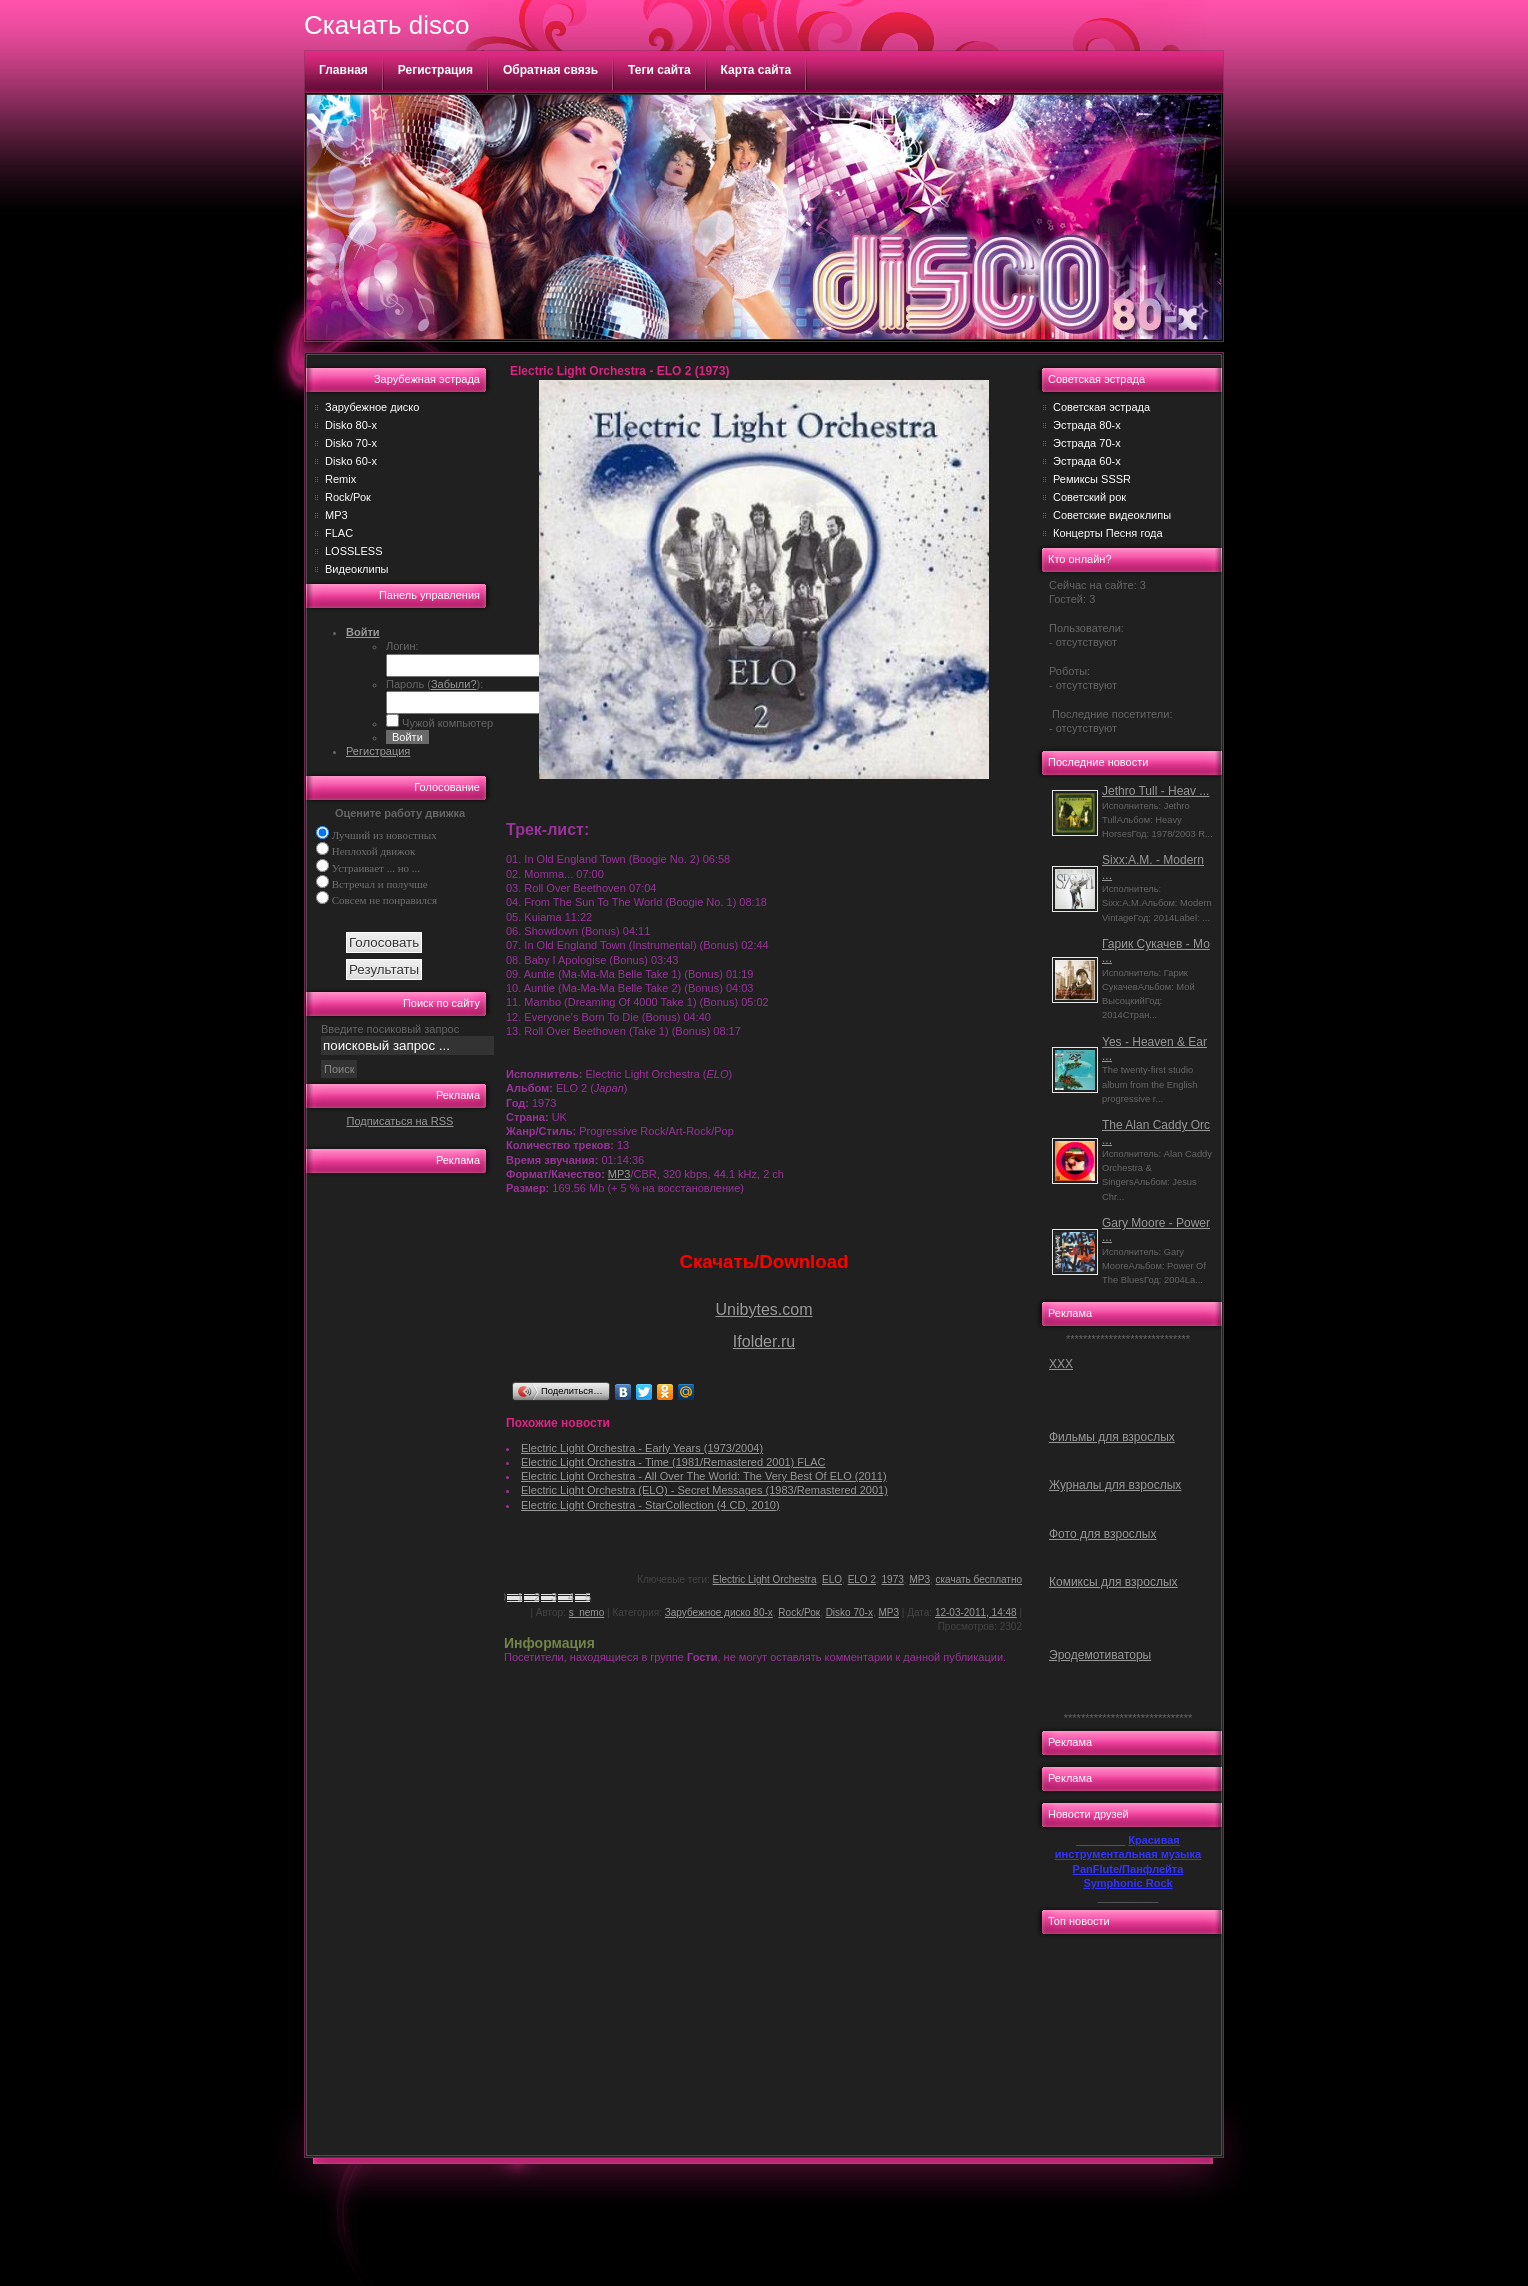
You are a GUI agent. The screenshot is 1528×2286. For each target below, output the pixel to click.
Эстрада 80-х (1087, 425)
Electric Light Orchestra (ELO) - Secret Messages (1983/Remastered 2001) (704, 1490)
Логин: (402, 646)
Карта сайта (756, 70)
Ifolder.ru (764, 1341)
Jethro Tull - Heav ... (1155, 791)
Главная (343, 70)
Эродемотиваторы (1100, 1655)
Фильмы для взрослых (1112, 1437)
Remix (340, 479)
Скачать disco (386, 25)
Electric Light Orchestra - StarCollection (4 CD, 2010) (650, 1505)
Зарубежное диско (372, 407)
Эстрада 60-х (1087, 461)
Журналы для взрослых (1115, 1485)
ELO (832, 1579)
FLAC (339, 533)
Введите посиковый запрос (390, 1029)
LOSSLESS (353, 551)
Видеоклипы (357, 569)
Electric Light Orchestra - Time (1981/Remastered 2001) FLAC (673, 1462)
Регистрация (435, 70)
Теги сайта (659, 70)
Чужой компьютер (446, 723)
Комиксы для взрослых (1113, 1582)
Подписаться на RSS (400, 1121)
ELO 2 (862, 1579)
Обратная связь (550, 70)
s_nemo (587, 1612)
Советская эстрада (1101, 407)
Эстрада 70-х (1087, 443)
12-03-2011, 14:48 (976, 1612)
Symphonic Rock (1127, 1883)
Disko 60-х (351, 461)
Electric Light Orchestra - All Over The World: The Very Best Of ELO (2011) (704, 1476)
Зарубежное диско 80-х (719, 1612)
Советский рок (1089, 497)
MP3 (336, 515)
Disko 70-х (351, 443)
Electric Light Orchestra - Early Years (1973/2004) (642, 1448)
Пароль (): (434, 684)
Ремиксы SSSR (1092, 479)
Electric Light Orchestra (765, 1579)
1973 (893, 1579)
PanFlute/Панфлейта (1128, 1869)
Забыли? (454, 684)
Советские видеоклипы (1112, 515)
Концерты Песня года (1108, 533)
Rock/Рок (348, 497)
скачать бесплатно (979, 1579)
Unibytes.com (764, 1309)
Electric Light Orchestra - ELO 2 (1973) (619, 371)
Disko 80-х (351, 425)
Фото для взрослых (1102, 1534)
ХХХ (1061, 1364)
